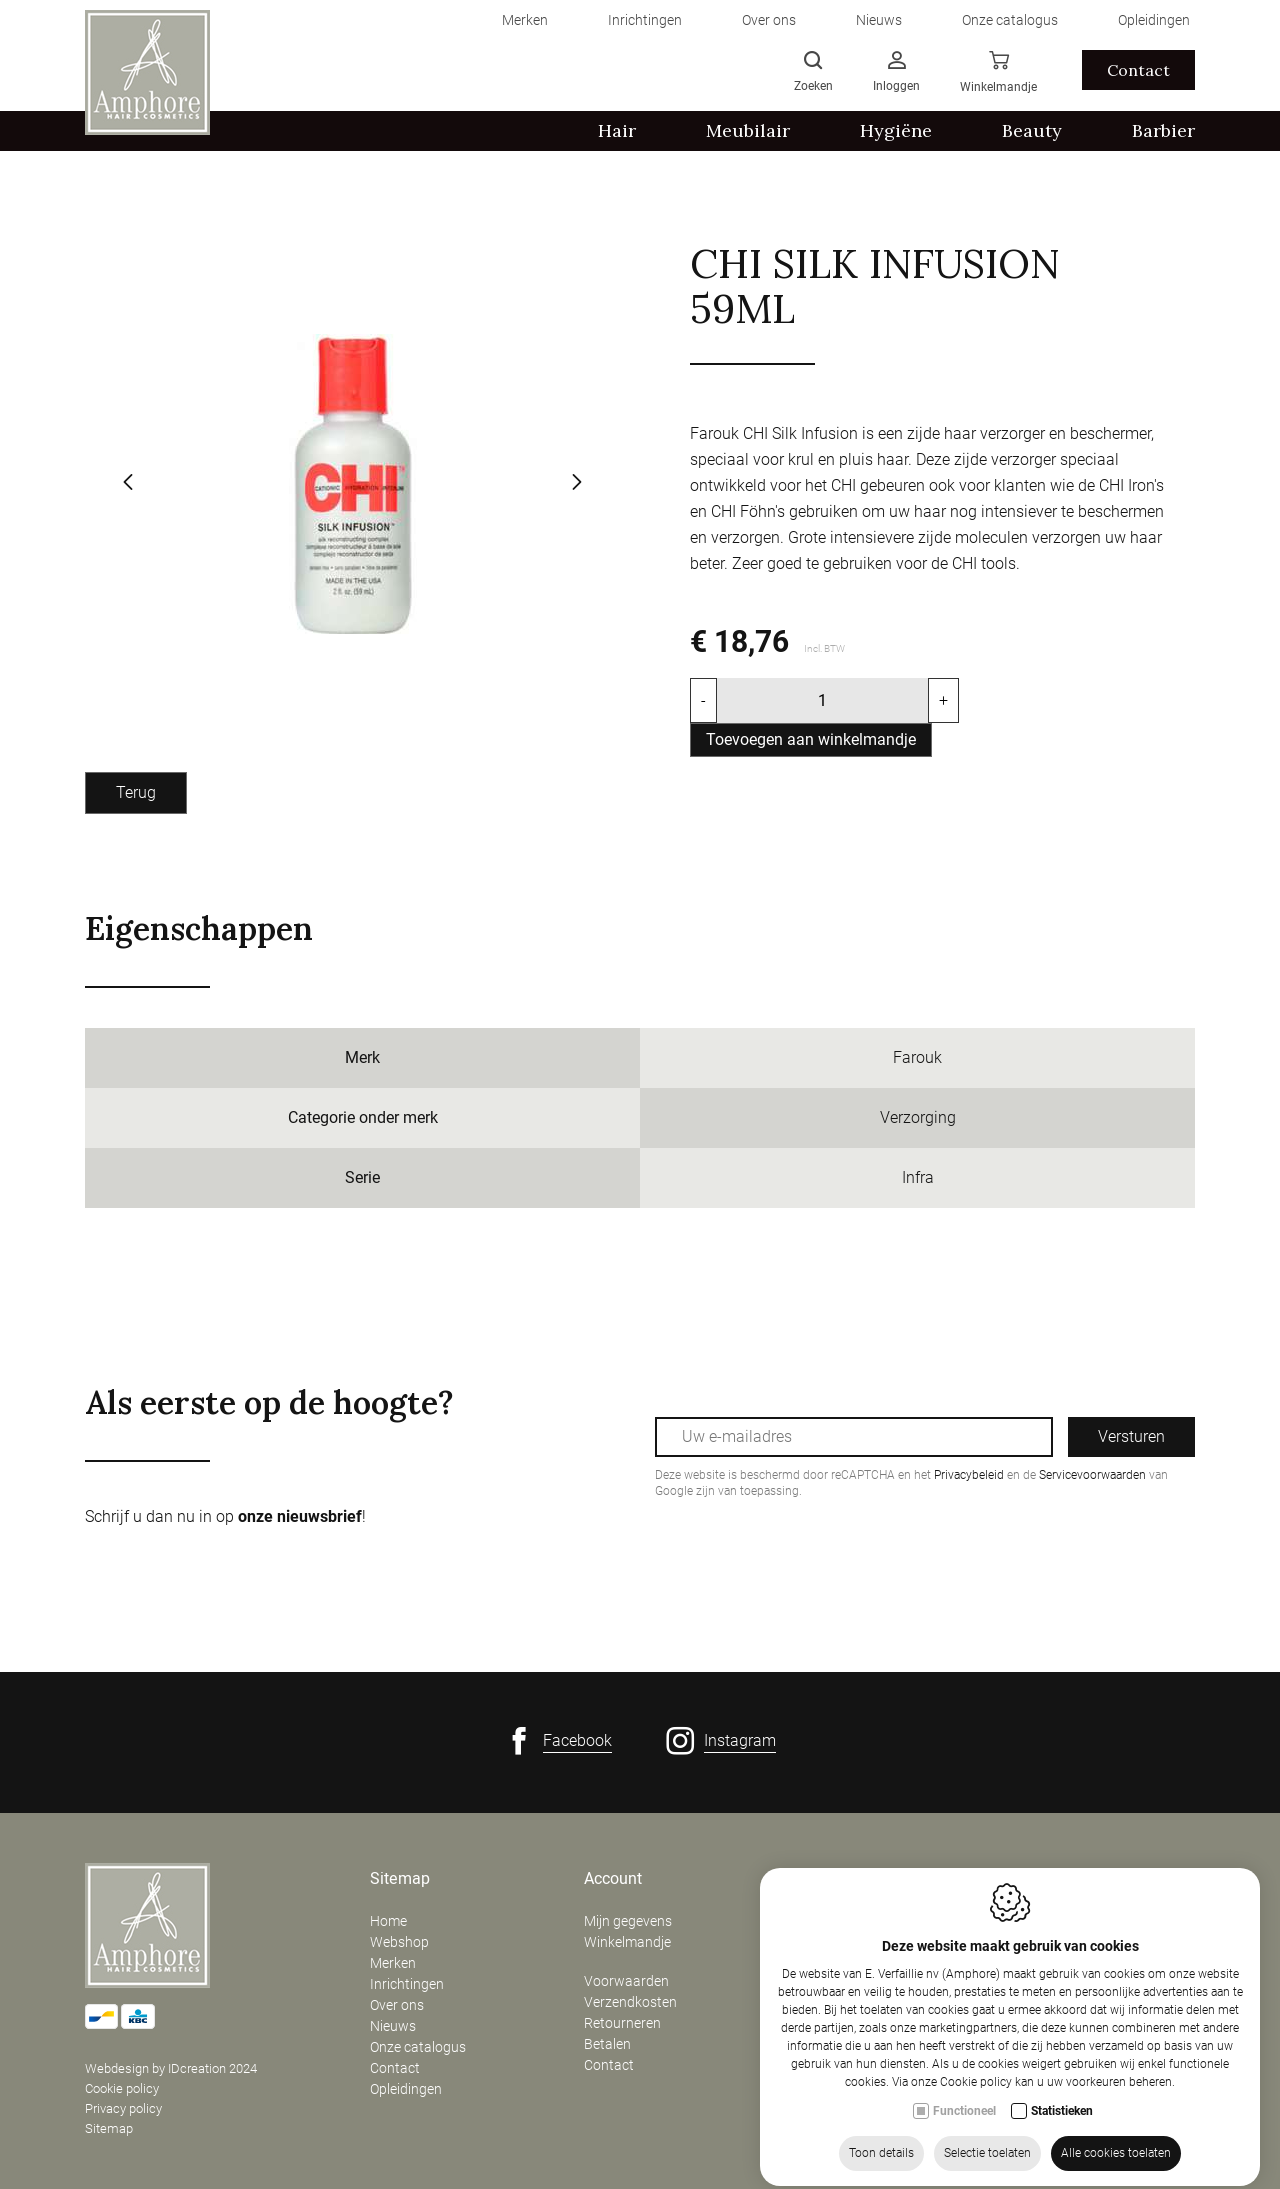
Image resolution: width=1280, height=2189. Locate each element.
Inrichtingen (407, 1984)
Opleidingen (406, 2089)
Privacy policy (123, 2108)
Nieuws (393, 2026)
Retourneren (622, 2023)
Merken (393, 1963)
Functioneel (964, 2139)
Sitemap (109, 2128)
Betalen (607, 2044)
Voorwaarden (626, 1981)
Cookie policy (122, 2088)
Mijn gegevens (628, 1921)
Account (613, 1879)
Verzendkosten (630, 2002)
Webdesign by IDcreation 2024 (171, 2068)
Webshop (399, 1942)
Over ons (397, 2005)
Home (388, 1921)
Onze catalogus (418, 2047)
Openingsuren (1061, 1879)
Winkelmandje (627, 1942)
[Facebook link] (558, 1741)
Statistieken (1062, 2139)
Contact (395, 2068)
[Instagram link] (721, 1741)
